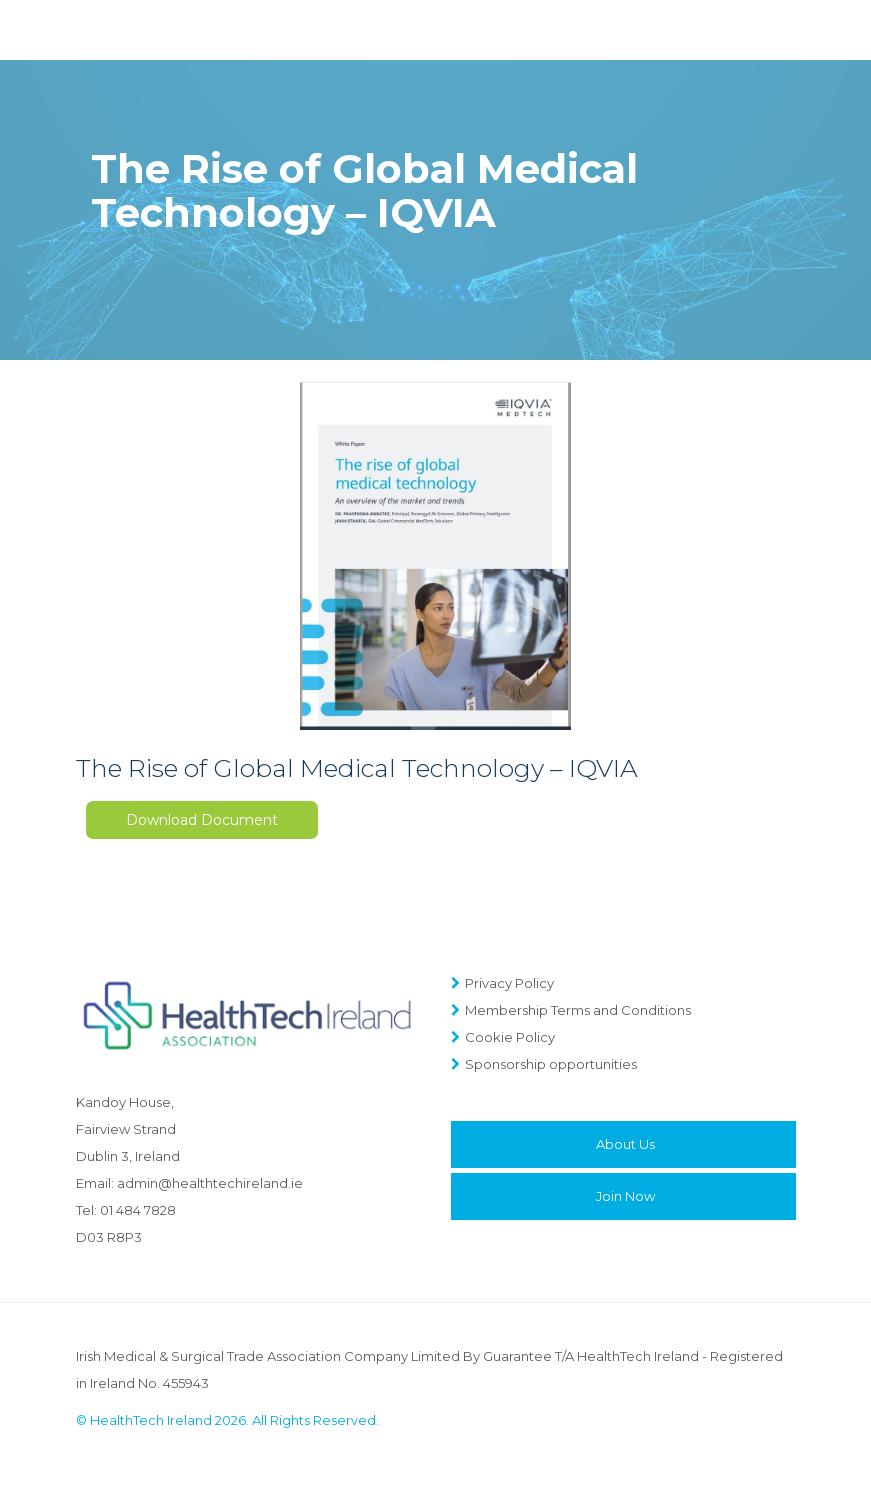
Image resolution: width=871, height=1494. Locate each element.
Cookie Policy (510, 1037)
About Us (625, 1144)
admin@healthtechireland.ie (210, 1183)
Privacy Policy (509, 983)
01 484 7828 (138, 1210)
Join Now (625, 1196)
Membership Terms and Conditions (578, 1010)
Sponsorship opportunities (551, 1064)
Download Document (202, 820)
